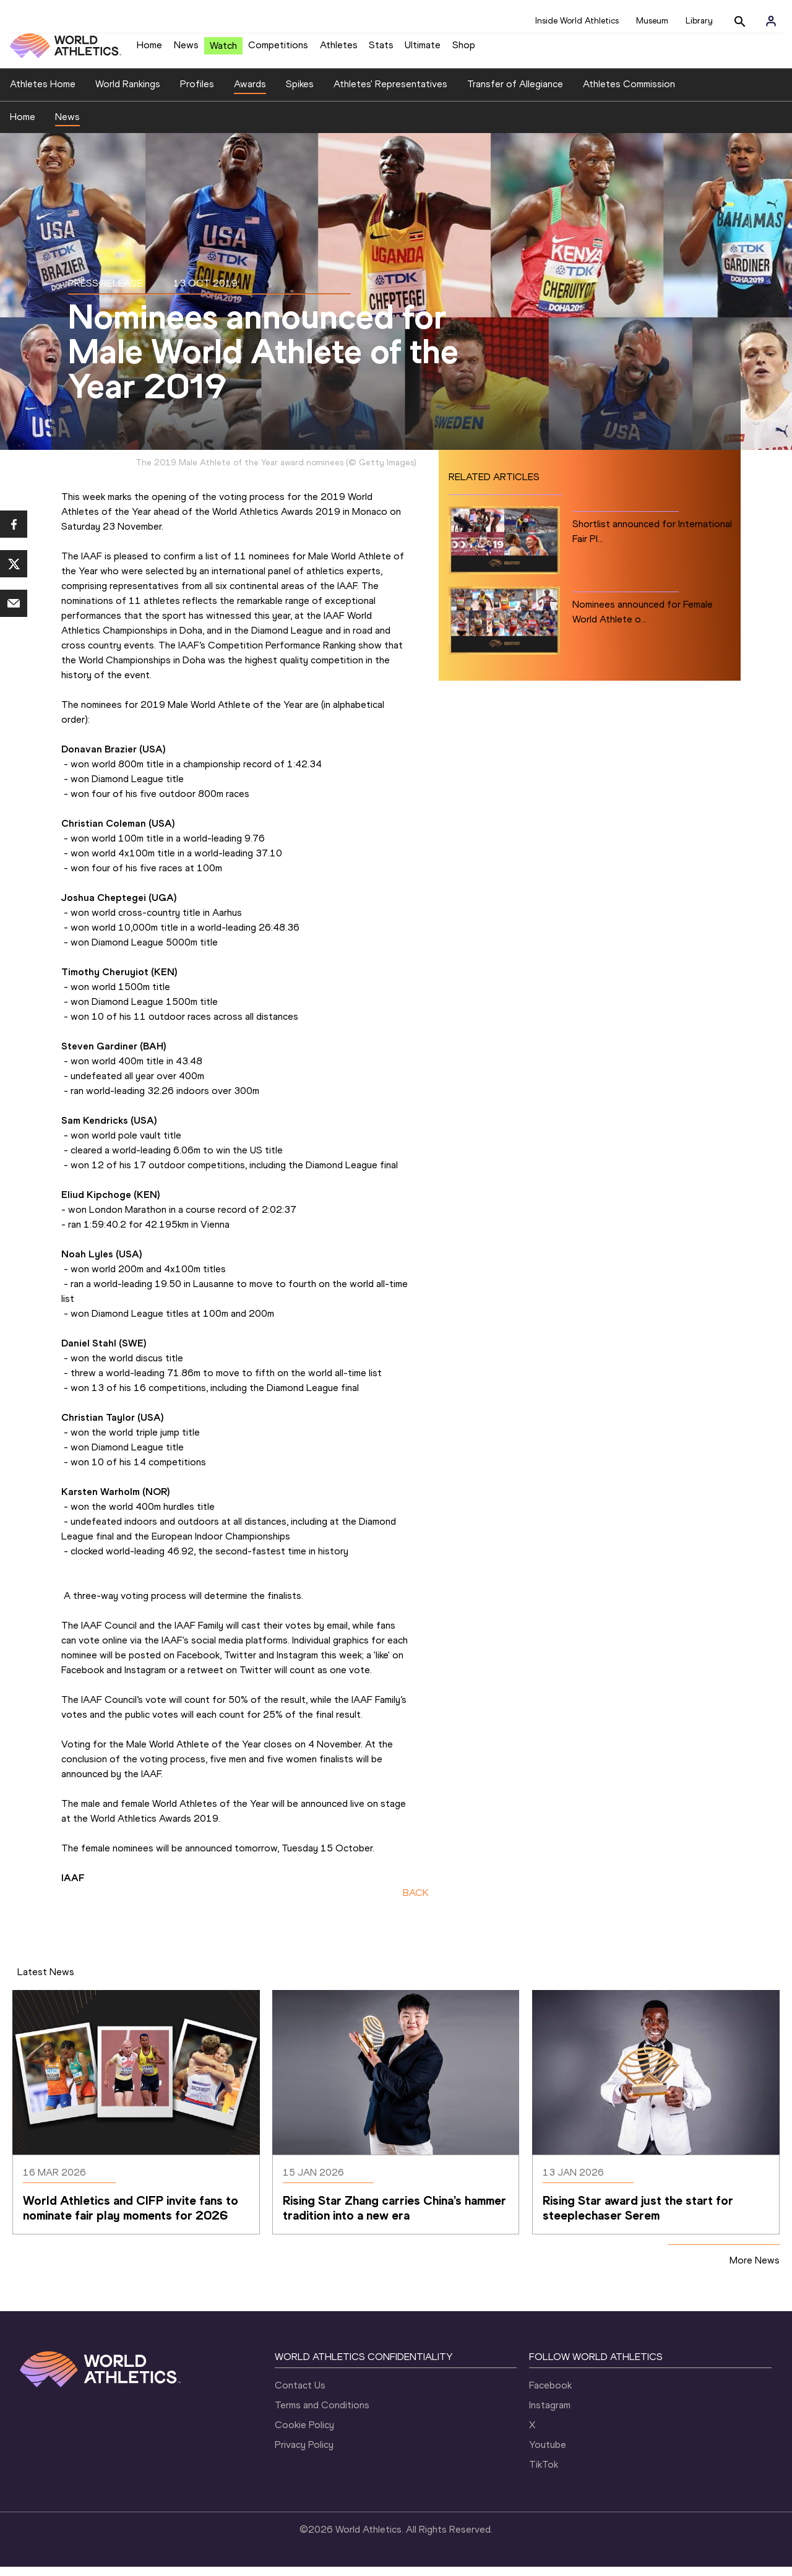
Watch (223, 50)
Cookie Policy (304, 2434)
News (186, 50)
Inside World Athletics (577, 20)
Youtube (547, 2454)
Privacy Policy (304, 2454)
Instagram (549, 2414)
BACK (416, 1902)
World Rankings (127, 93)
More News (755, 2269)
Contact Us (300, 2394)
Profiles (197, 93)
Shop (463, 50)
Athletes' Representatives (390, 93)
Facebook (550, 2394)
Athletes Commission (629, 93)
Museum (652, 20)
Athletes (339, 50)
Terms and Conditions (322, 2414)
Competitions (278, 50)
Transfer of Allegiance (515, 93)
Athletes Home (42, 93)
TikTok (543, 2473)
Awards (250, 93)
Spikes (300, 93)
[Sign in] (771, 21)
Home (149, 50)
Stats (381, 50)
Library (699, 20)
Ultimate (423, 50)
